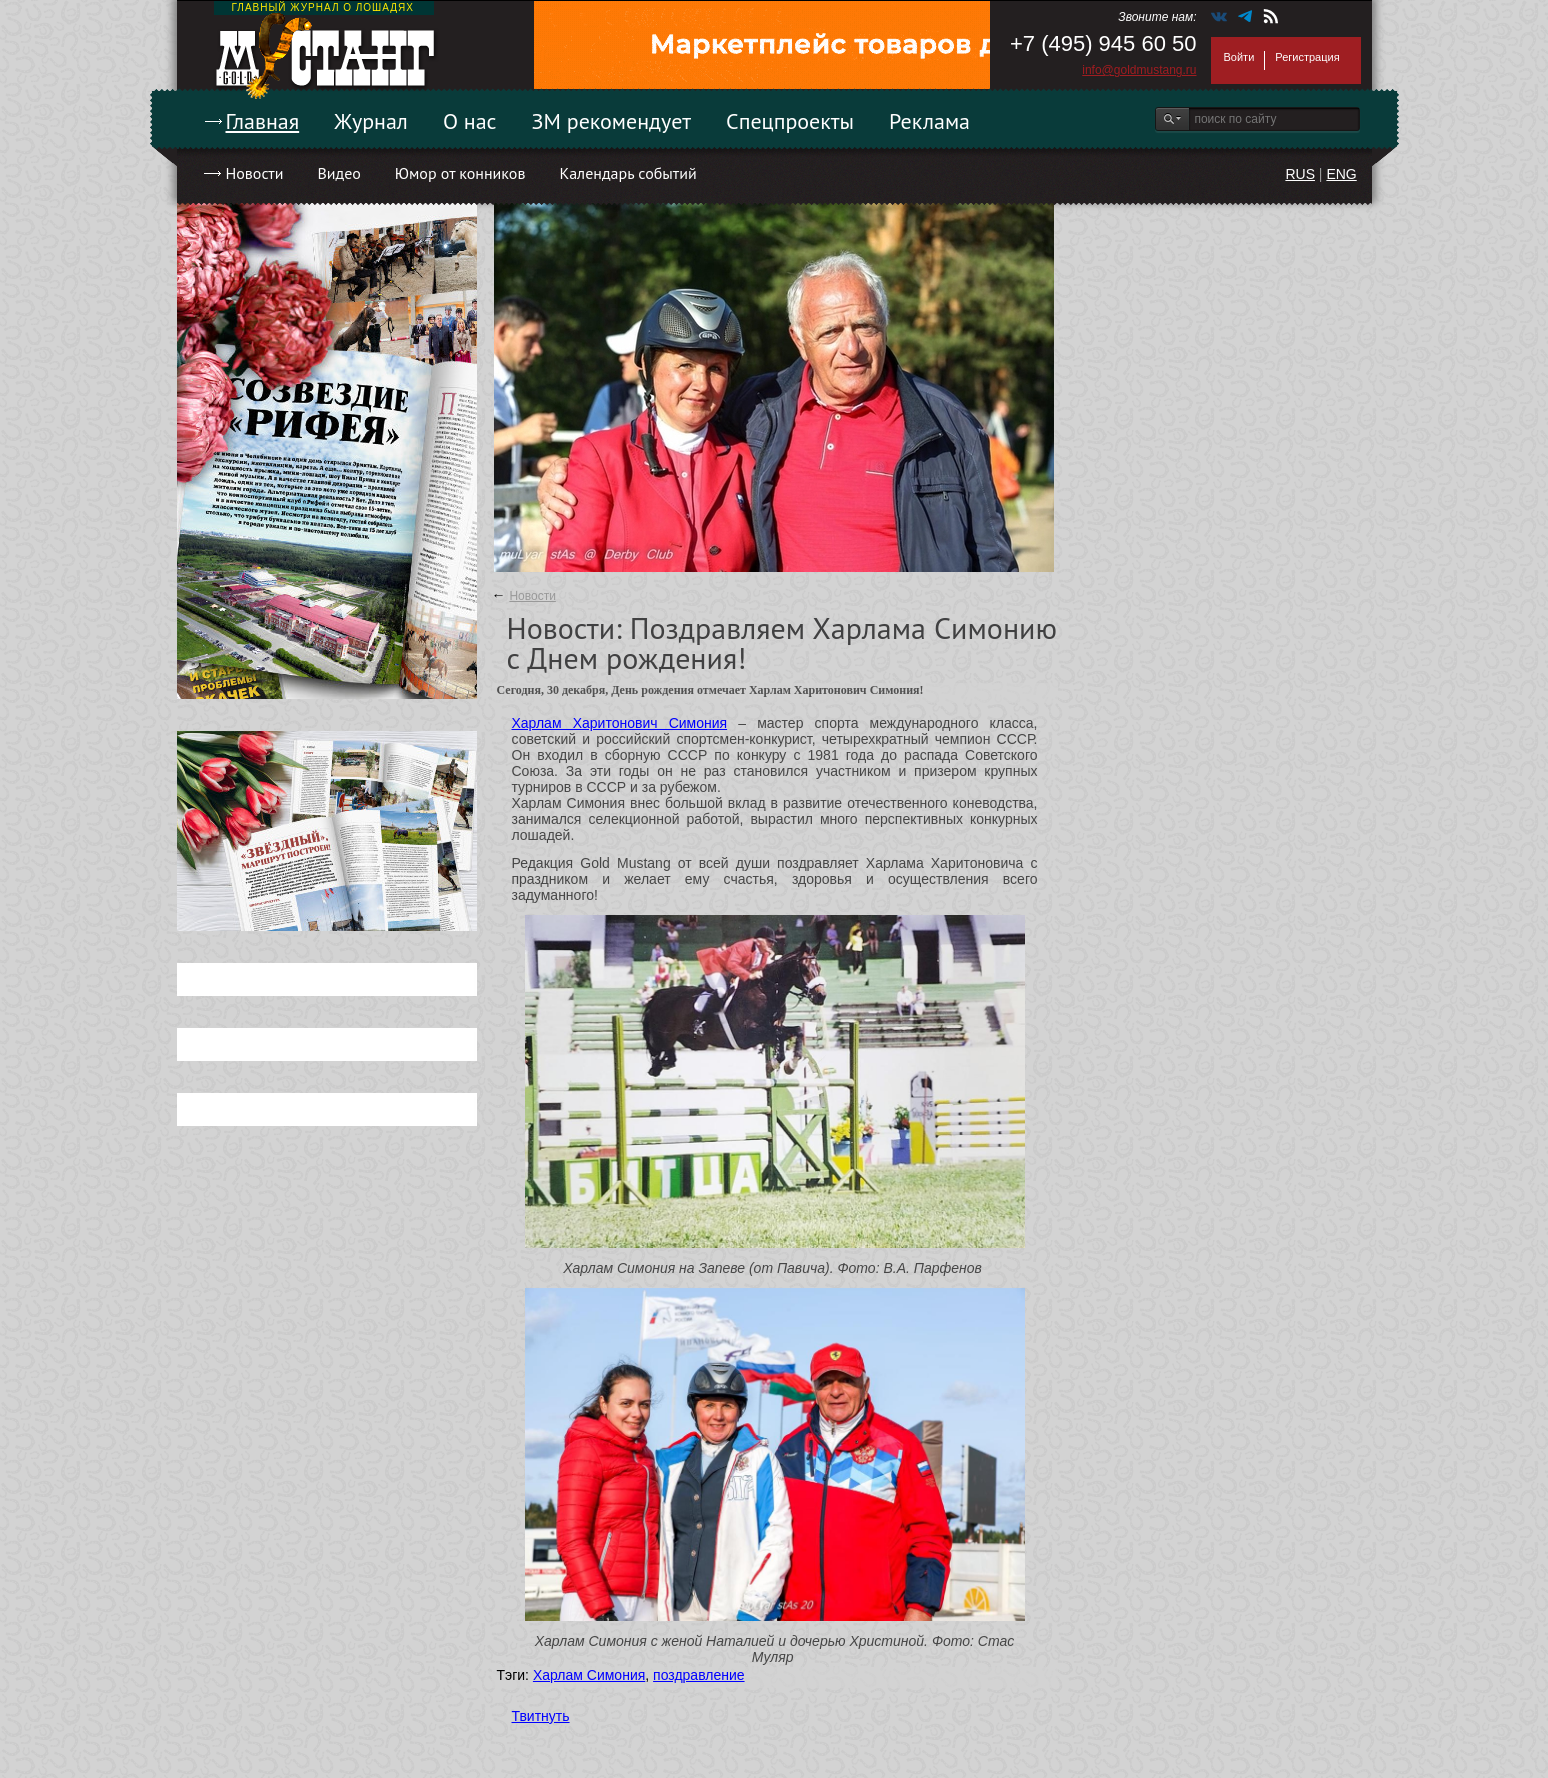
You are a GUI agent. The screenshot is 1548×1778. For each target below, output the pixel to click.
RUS (1300, 174)
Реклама (929, 121)
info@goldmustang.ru (1139, 70)
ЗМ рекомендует (612, 121)
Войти (1239, 57)
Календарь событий (627, 173)
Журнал (371, 121)
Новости (255, 173)
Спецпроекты (790, 121)
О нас (470, 121)
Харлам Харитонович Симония (620, 723)
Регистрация (1307, 57)
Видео (338, 173)
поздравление (698, 1675)
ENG (1341, 174)
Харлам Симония (589, 1675)
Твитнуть (541, 1716)
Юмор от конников (460, 173)
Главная (263, 121)
